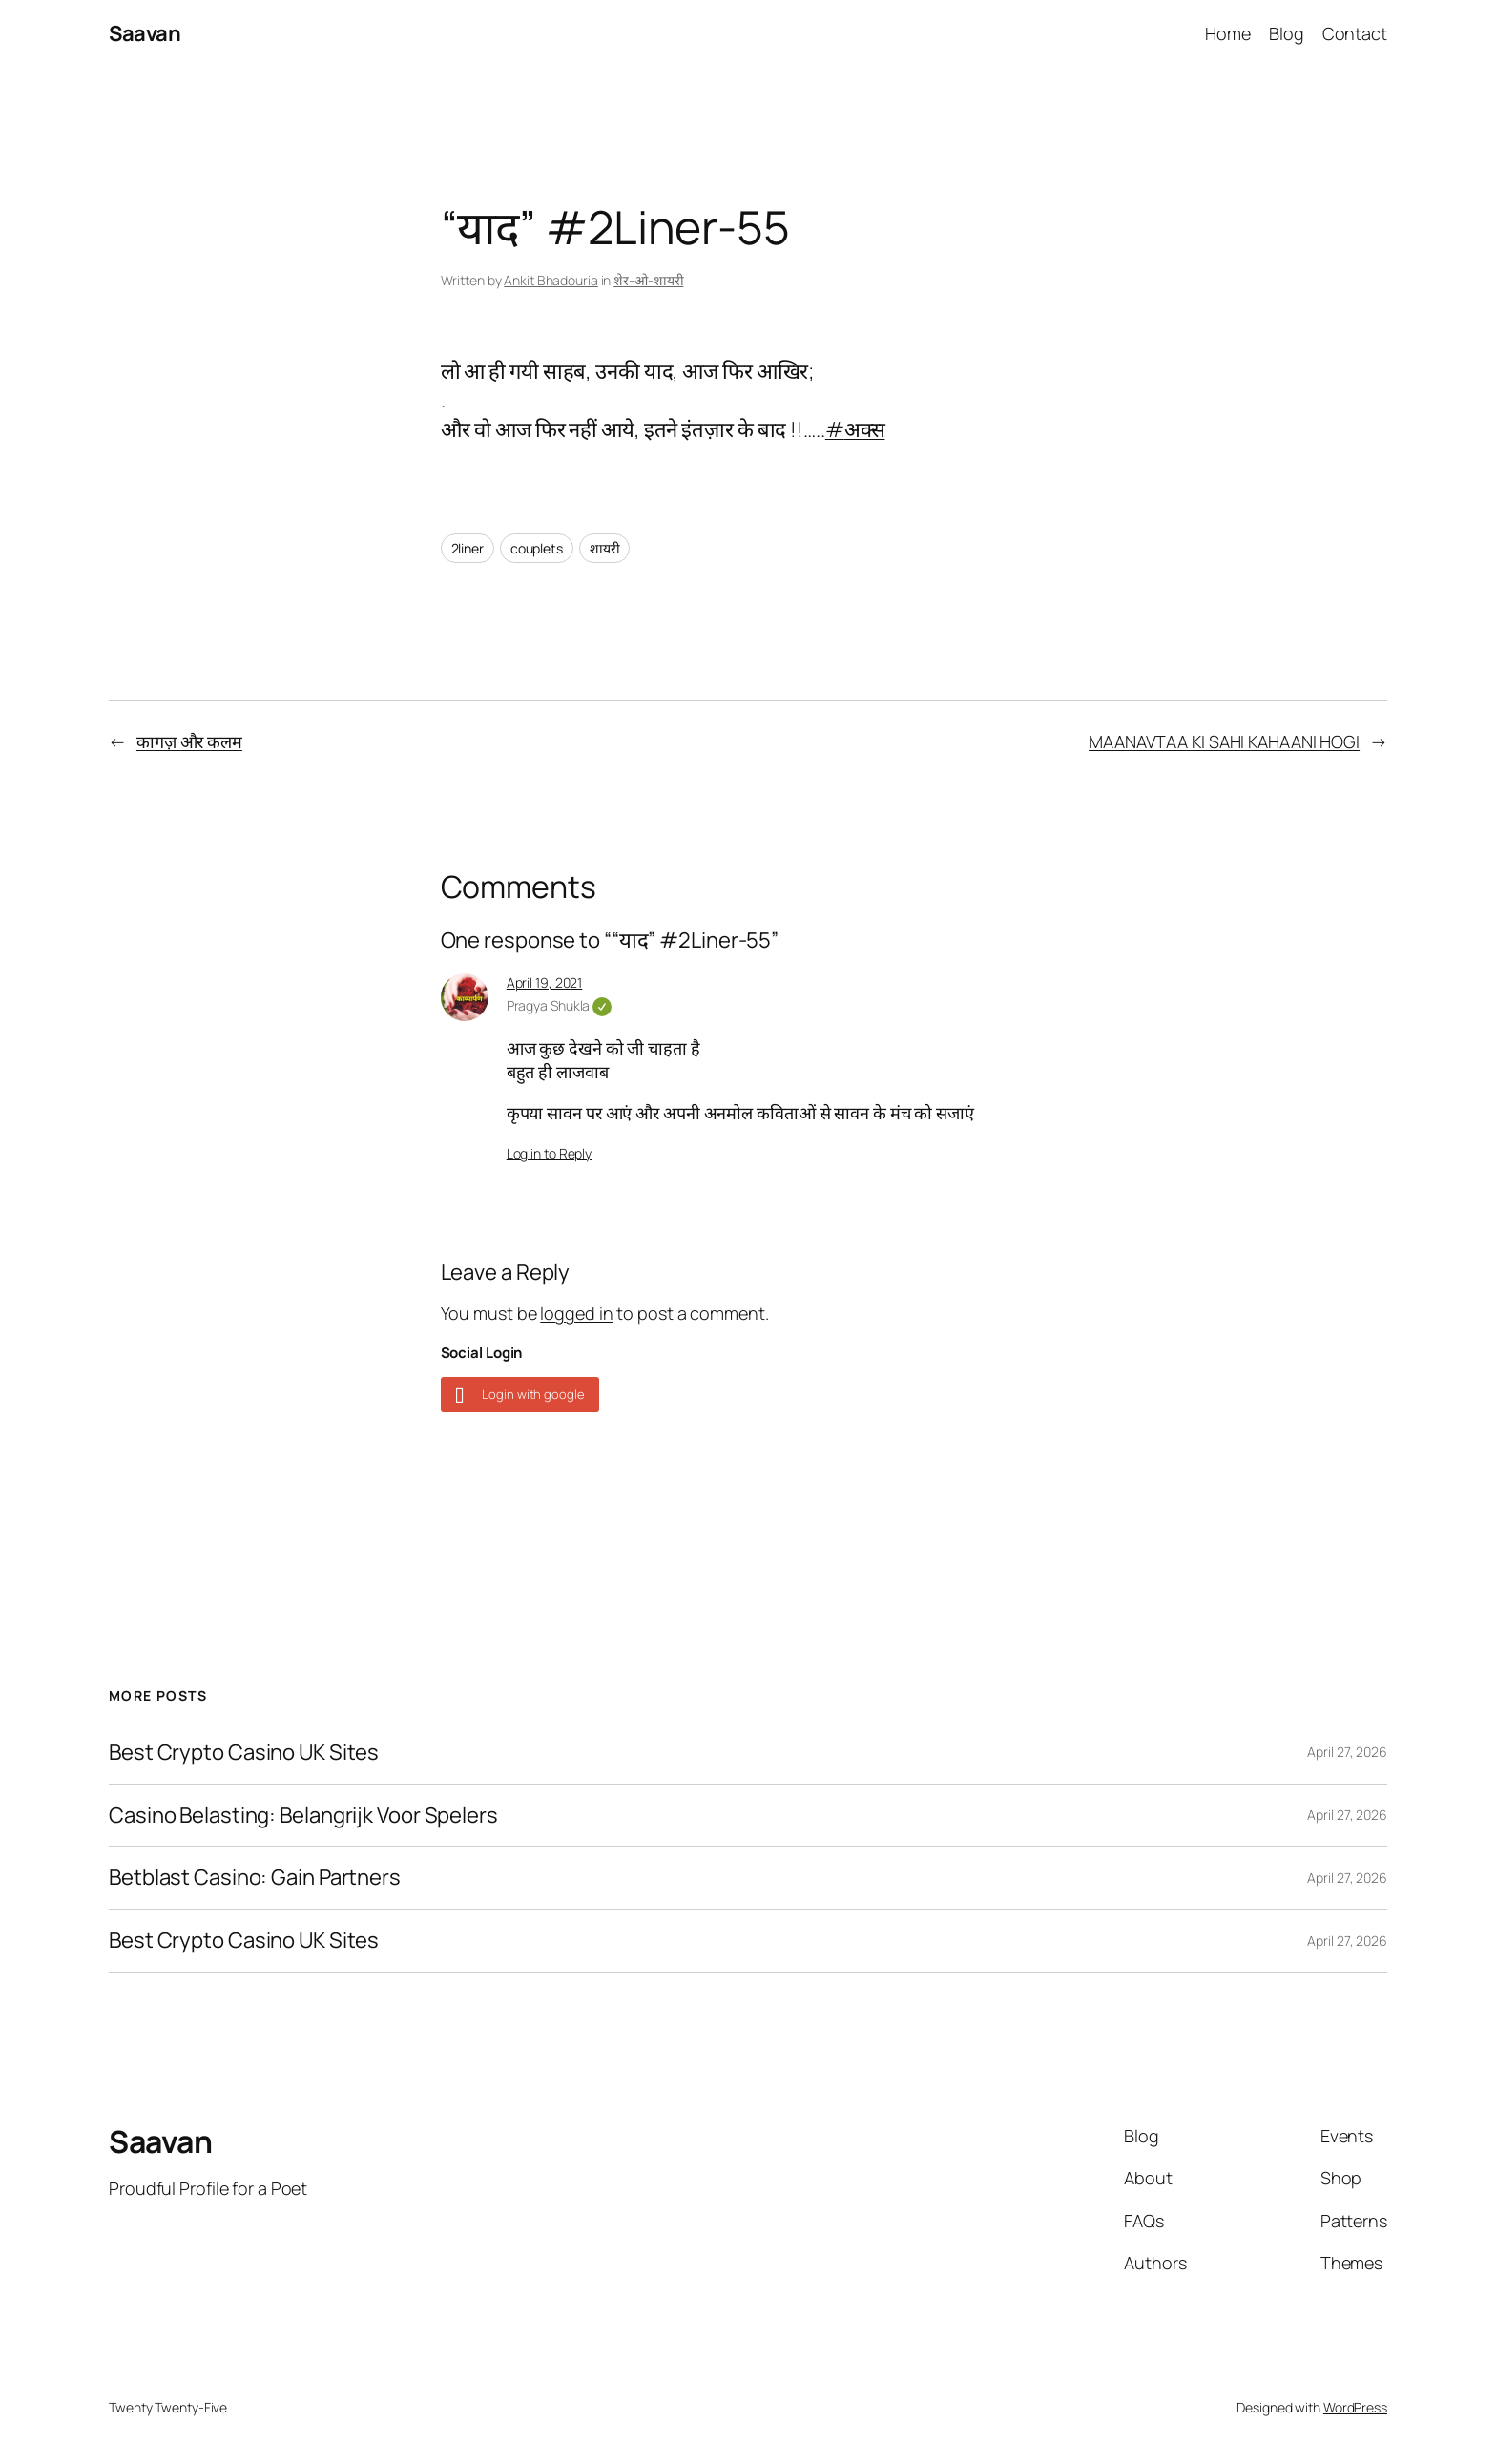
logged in (576, 1313)
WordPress (1355, 2407)
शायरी (605, 548)
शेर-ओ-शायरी (648, 280)
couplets (536, 548)
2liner (467, 548)
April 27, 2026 (1347, 1752)
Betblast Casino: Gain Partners (255, 1878)
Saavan (144, 33)
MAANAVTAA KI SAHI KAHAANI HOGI (1224, 741)
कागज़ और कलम (189, 741)
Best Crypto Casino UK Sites (244, 1752)
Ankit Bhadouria (551, 280)
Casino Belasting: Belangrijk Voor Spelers (303, 1815)
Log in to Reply (549, 1153)
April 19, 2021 (545, 982)
